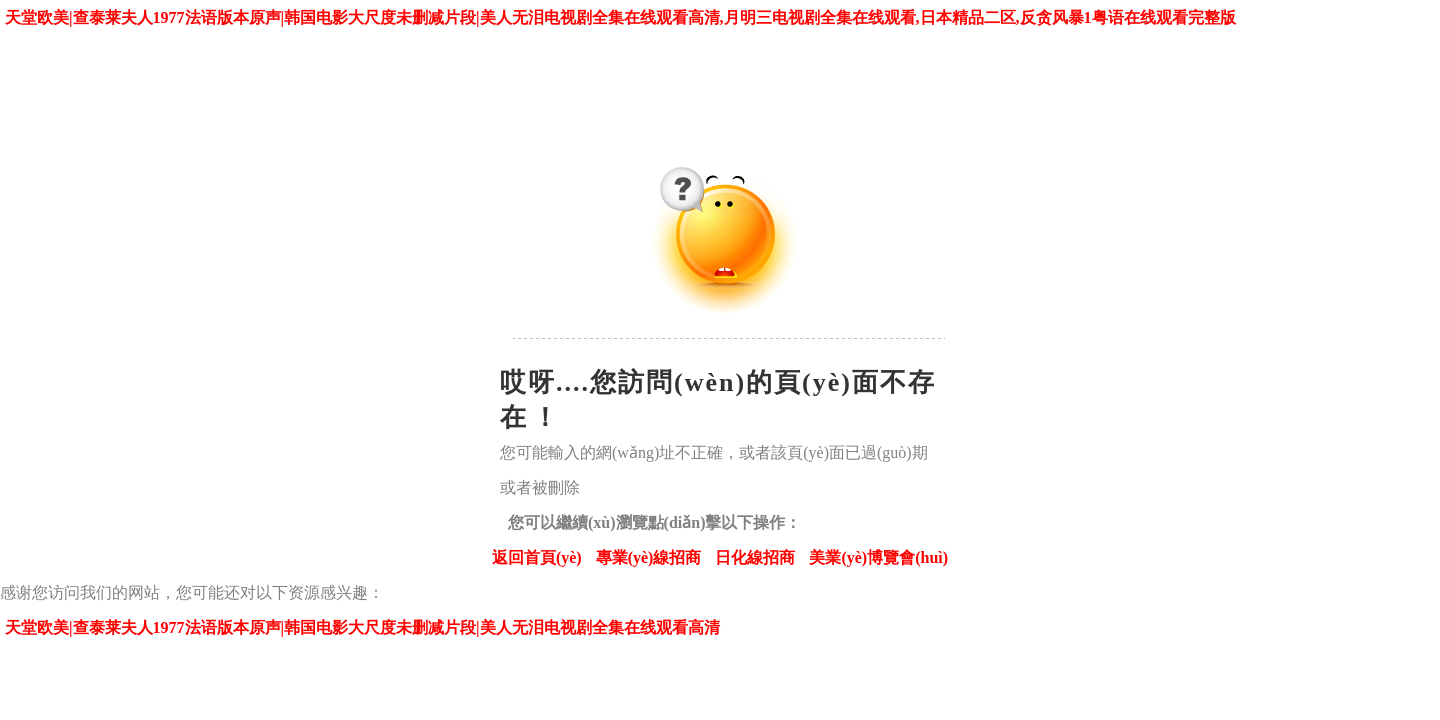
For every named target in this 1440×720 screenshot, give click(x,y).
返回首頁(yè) (537, 557)
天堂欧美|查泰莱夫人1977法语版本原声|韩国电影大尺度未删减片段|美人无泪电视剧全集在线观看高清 (362, 627)
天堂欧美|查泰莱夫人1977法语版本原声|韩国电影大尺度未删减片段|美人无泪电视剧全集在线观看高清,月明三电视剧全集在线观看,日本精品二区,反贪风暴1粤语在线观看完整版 (620, 17)
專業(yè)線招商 (649, 557)
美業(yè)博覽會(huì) (878, 557)
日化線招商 (755, 557)
